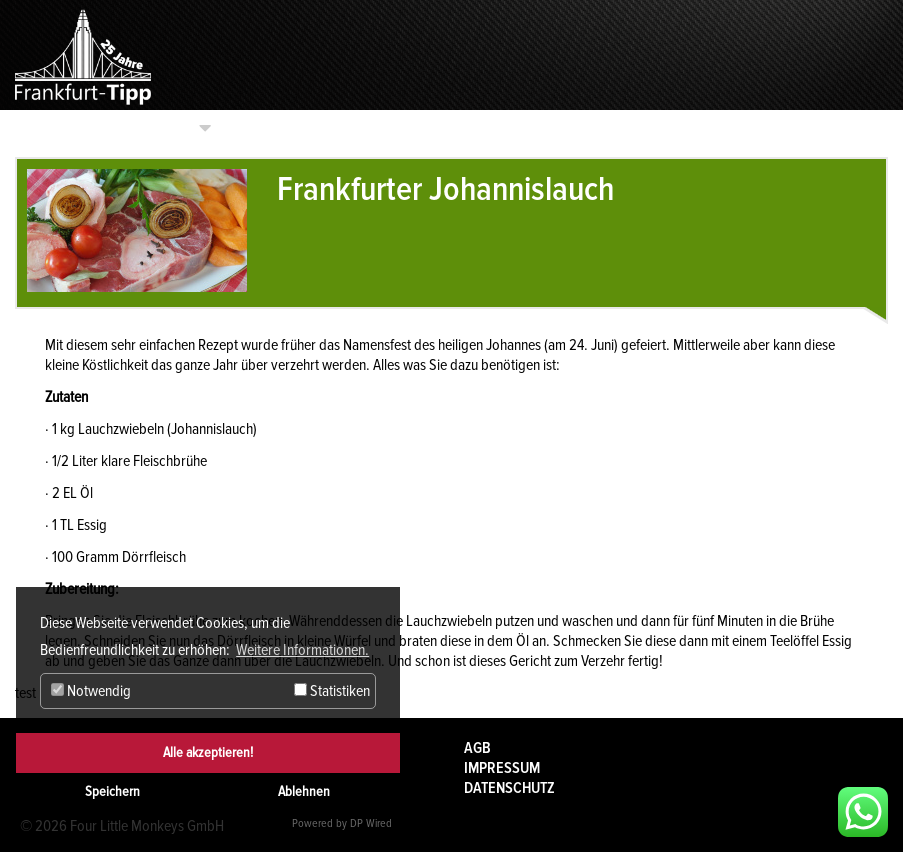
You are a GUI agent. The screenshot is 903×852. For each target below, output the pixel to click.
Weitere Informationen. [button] (302, 650)
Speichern (112, 791)
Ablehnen (304, 791)
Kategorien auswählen (119, 128)
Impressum (502, 768)
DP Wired (371, 823)
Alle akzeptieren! (208, 752)
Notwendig (91, 691)
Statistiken (332, 691)
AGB (477, 748)
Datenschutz (509, 788)
